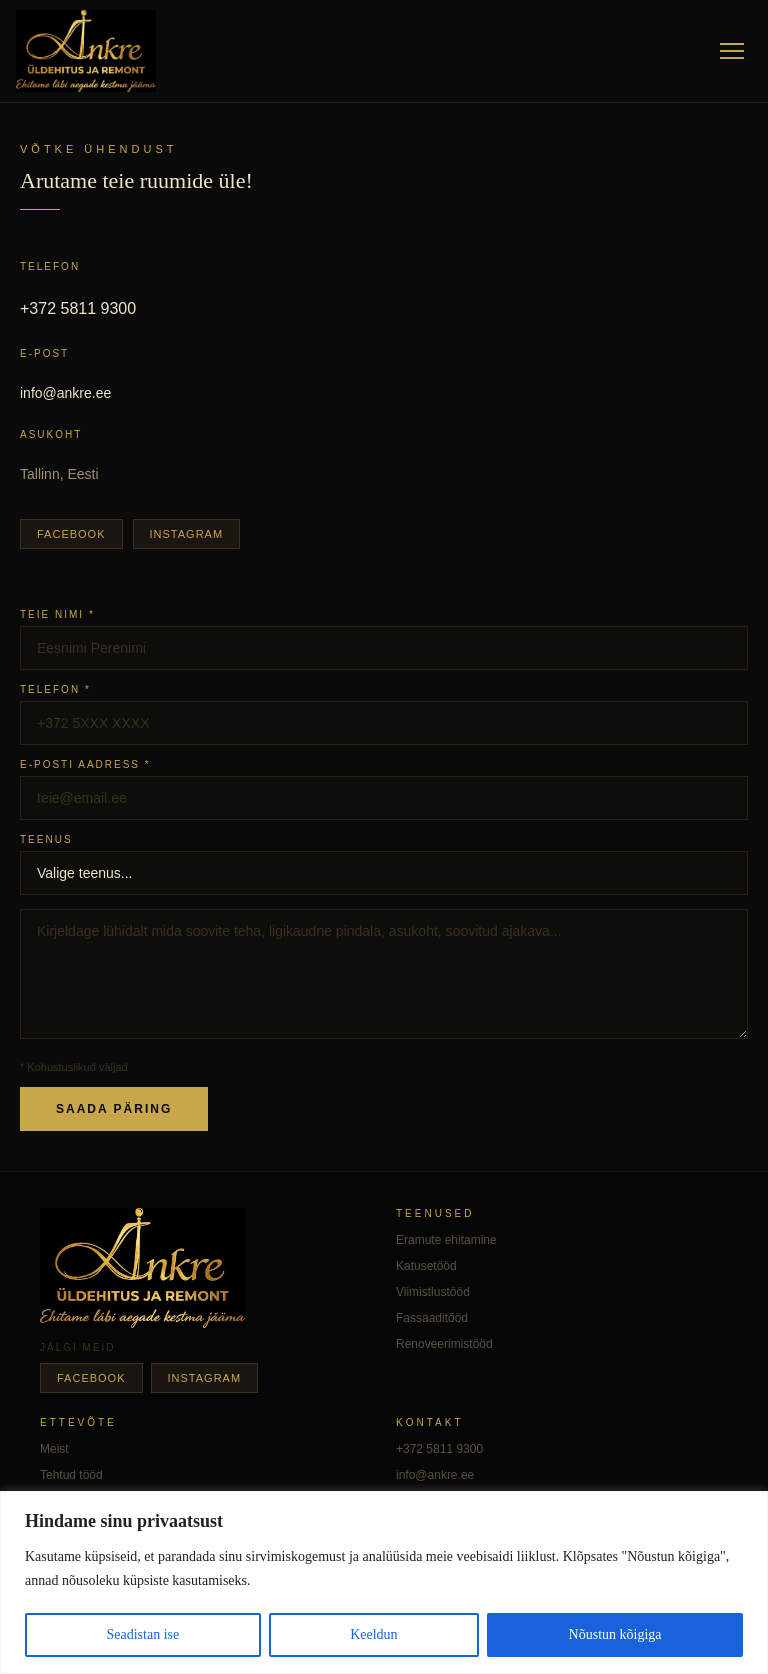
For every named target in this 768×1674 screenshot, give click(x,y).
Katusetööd (426, 1266)
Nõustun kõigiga (615, 1634)
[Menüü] (732, 51)
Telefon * (55, 689)
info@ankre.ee (65, 393)
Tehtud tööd (71, 1475)
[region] (384, 1582)
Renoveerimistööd (444, 1344)
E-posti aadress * (85, 764)
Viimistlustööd (433, 1292)
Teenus (46, 839)
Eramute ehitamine (446, 1240)
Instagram (187, 534)
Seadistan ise (142, 1634)
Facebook (71, 534)
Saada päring (114, 1109)
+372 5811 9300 (78, 308)
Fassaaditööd (432, 1318)
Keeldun (373, 1634)
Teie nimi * (57, 614)
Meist (54, 1449)
